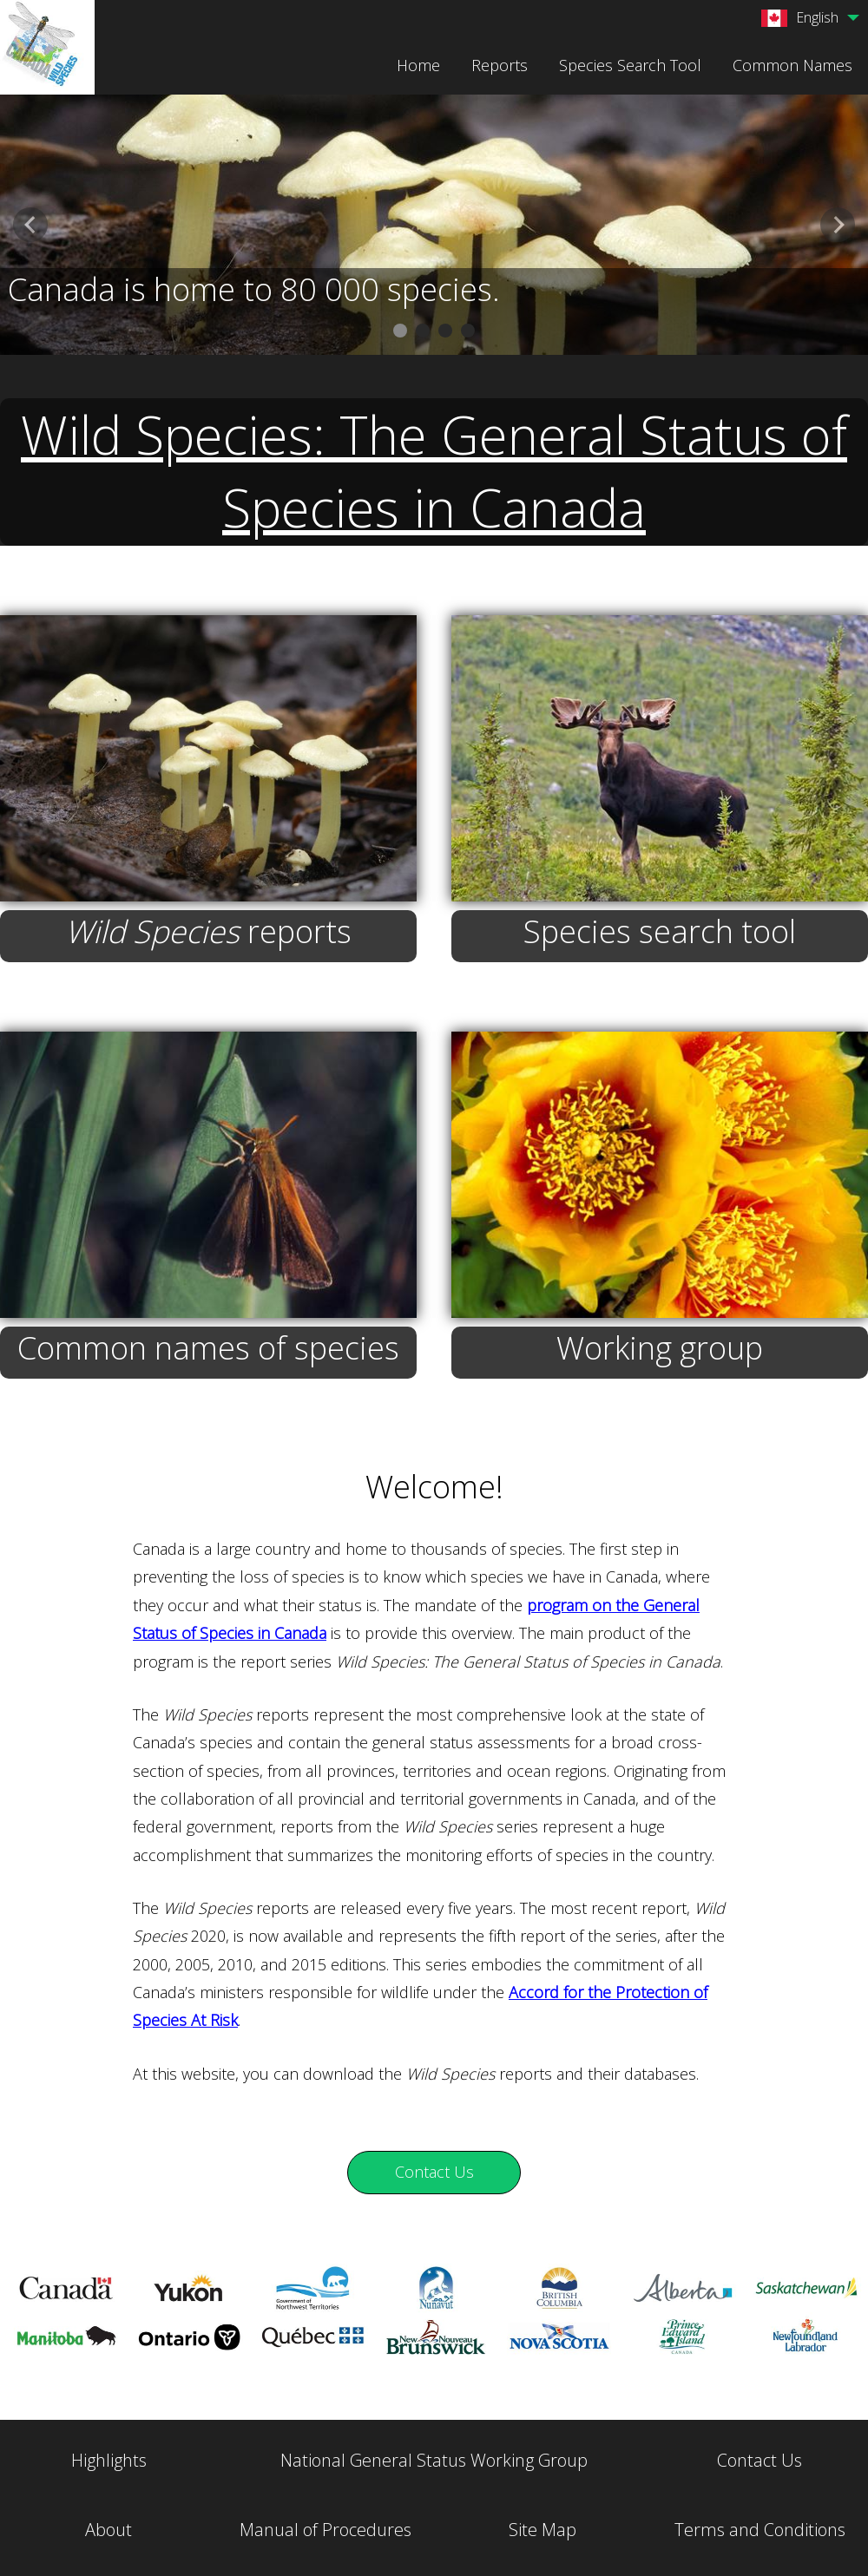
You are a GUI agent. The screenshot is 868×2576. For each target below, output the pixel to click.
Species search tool (659, 931)
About (108, 2529)
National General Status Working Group (434, 2460)
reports (208, 931)
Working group (659, 1348)
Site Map (542, 2529)
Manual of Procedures (325, 2529)
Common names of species (208, 1348)
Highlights (109, 2460)
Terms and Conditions (759, 2529)
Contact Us (759, 2460)
